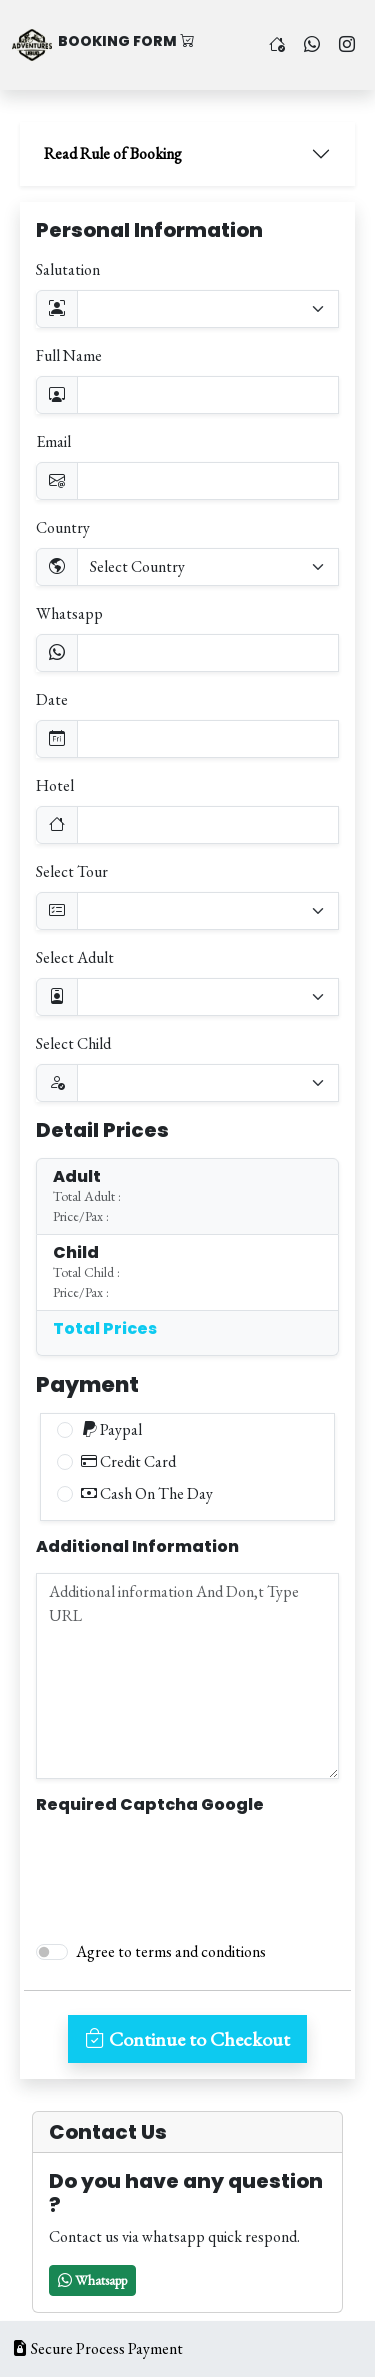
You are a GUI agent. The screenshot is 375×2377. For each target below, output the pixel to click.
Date (52, 699)
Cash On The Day (147, 1493)
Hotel (55, 785)
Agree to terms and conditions (171, 1951)
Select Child (73, 1043)
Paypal (111, 1429)
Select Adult (75, 957)
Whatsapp (69, 613)
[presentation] (188, 1869)
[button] (92, 2280)
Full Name (69, 355)
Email (53, 441)
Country (63, 527)
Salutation (68, 269)
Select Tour (72, 871)
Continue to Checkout (187, 2039)
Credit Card (128, 1461)
